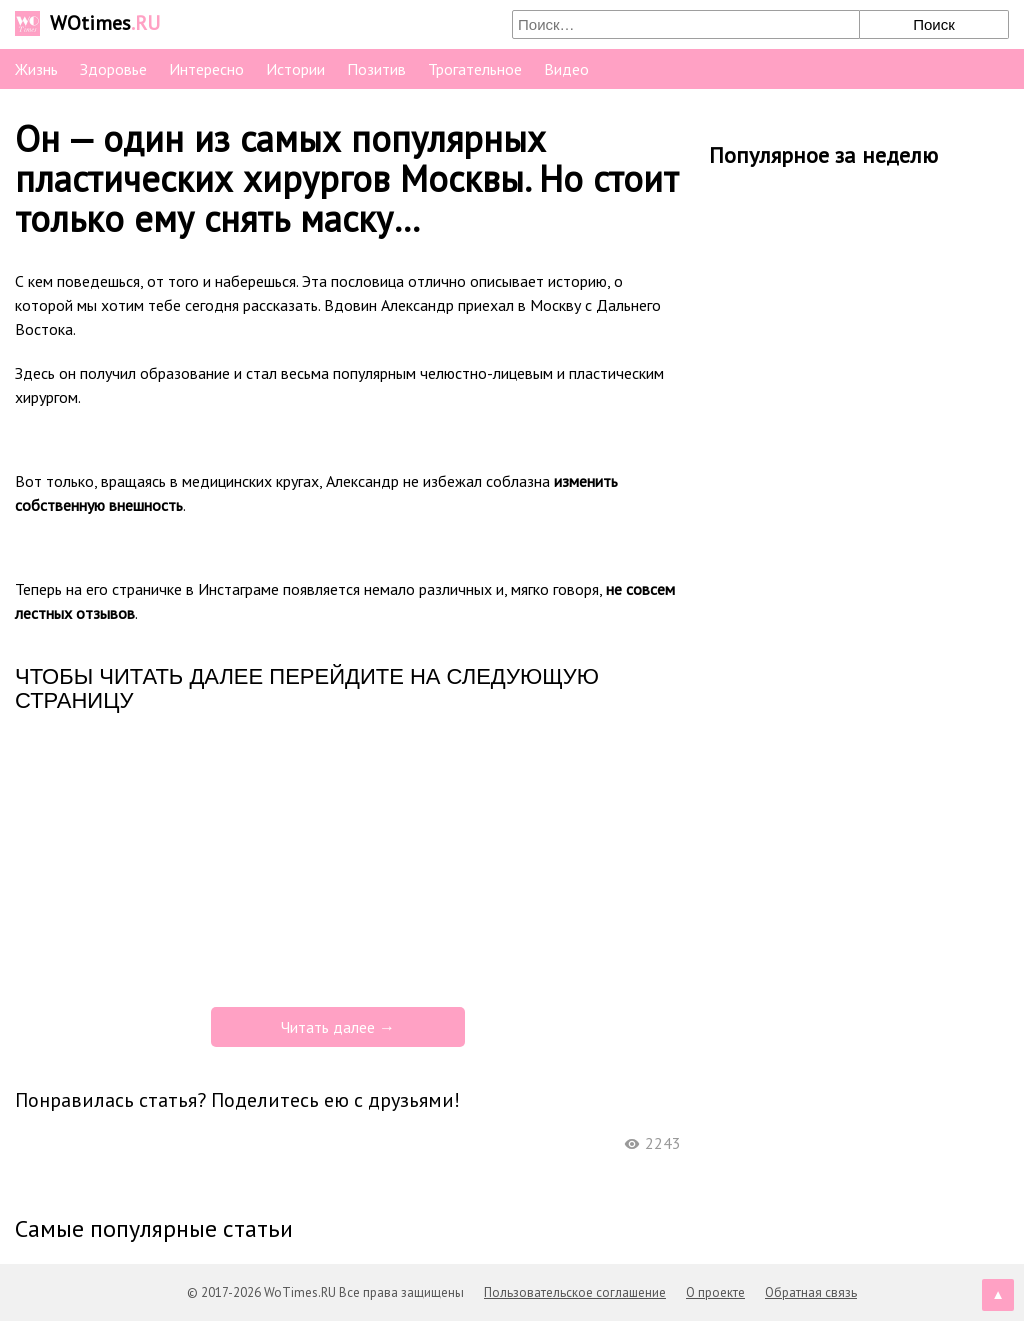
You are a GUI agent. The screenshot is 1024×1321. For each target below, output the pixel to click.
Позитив (376, 69)
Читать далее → (338, 1027)
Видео (566, 69)
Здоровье (113, 69)
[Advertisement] (348, 858)
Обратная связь (811, 1292)
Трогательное (475, 69)
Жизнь (36, 69)
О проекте (715, 1292)
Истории (295, 69)
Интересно (206, 69)
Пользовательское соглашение (575, 1292)
